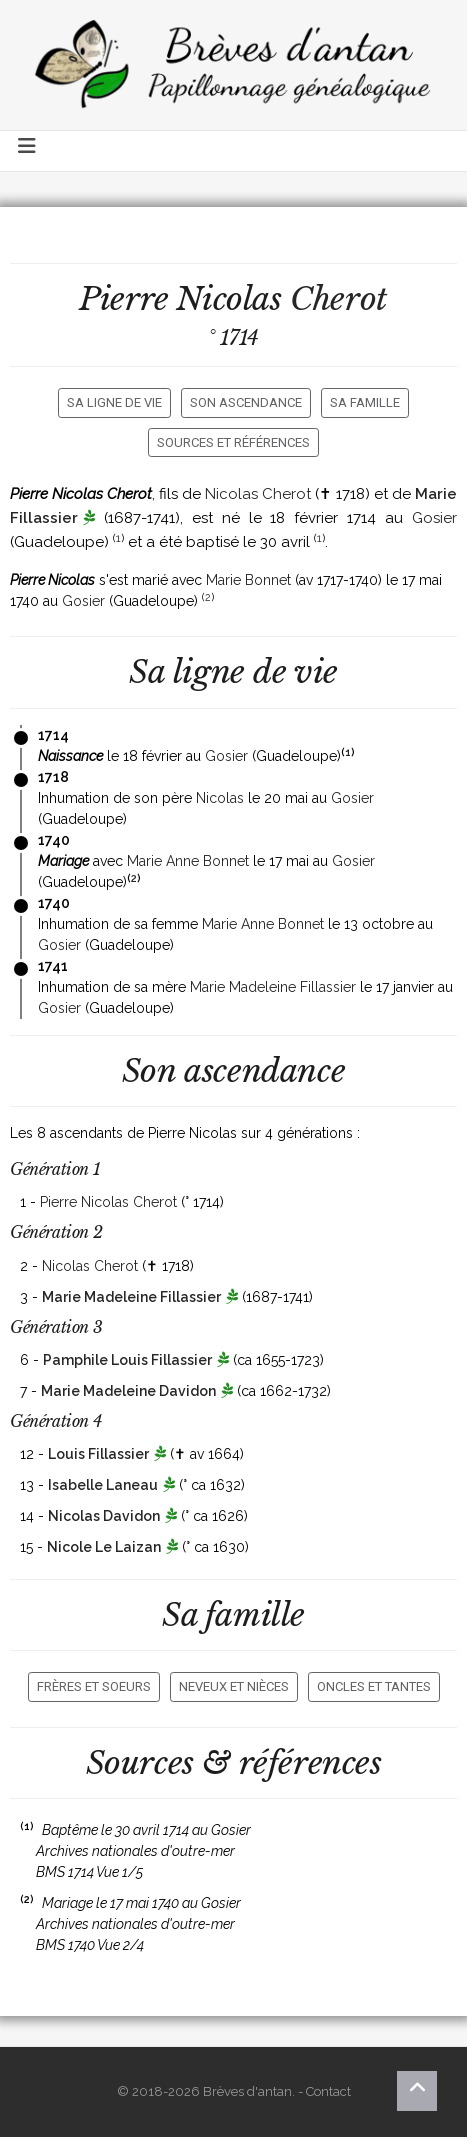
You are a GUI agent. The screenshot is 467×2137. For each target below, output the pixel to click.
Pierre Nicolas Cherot (108, 1202)
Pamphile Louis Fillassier (127, 1360)
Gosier (434, 518)
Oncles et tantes (374, 1686)
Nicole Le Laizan (104, 1547)
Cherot (339, 299)
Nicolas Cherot (258, 494)
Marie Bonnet (248, 580)
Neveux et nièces (234, 1686)
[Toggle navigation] (28, 151)
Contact (328, 2091)
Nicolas (220, 798)
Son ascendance (246, 402)
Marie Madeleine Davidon (128, 1391)
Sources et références (233, 442)
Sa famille (365, 402)
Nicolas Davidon (104, 1516)
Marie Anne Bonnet (188, 861)
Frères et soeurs (94, 1686)
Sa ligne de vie (114, 402)
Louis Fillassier (98, 1454)
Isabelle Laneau (103, 1485)
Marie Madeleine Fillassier (273, 987)
